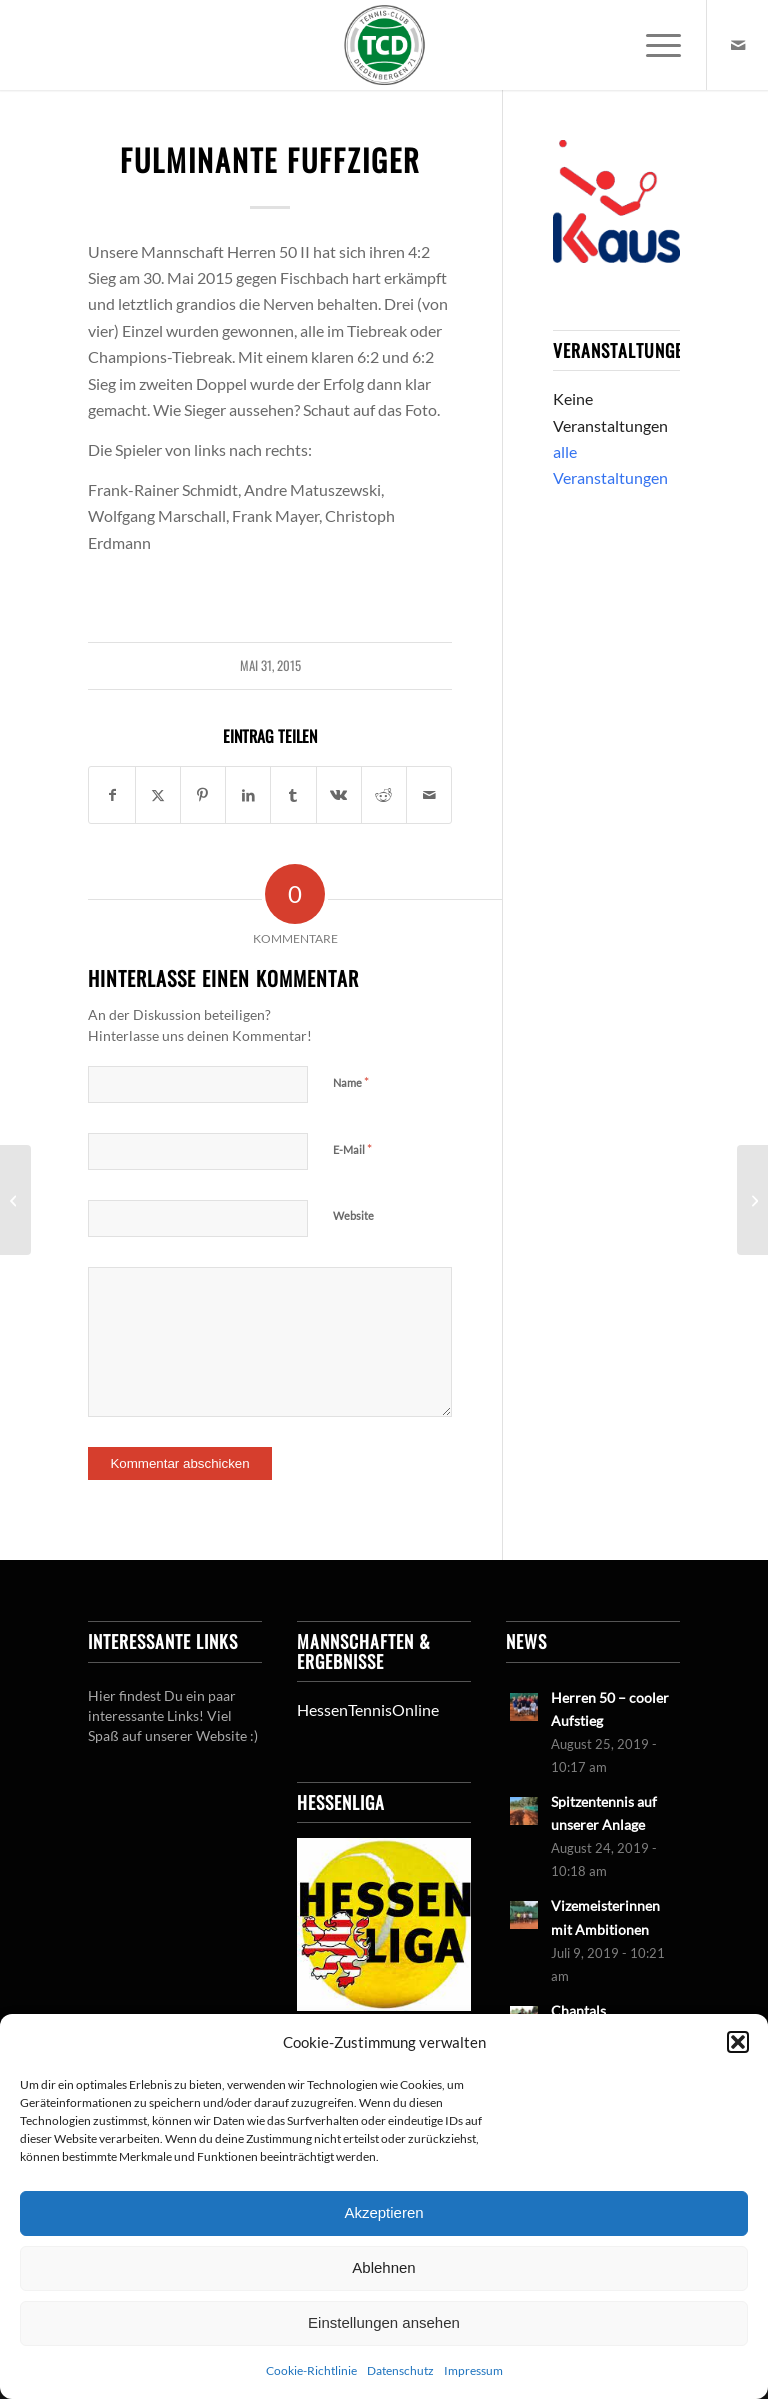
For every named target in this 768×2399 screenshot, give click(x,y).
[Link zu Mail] (738, 45)
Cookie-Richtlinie (311, 2370)
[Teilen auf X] (158, 795)
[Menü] (653, 45)
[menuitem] (653, 45)
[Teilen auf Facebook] (111, 795)
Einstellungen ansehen (384, 2322)
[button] (738, 2042)
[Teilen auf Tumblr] (293, 795)
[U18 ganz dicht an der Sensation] (15, 1200)
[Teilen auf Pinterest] (203, 795)
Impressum (473, 2370)
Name (351, 1082)
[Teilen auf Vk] (339, 795)
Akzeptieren (383, 2212)
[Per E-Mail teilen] (429, 795)
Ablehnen (383, 2267)
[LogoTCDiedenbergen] (383, 45)
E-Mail (352, 1149)
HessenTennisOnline (368, 1709)
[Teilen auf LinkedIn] (248, 795)
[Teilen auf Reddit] (384, 795)
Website (353, 1215)
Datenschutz (400, 2370)
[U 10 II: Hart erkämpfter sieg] (752, 1200)
